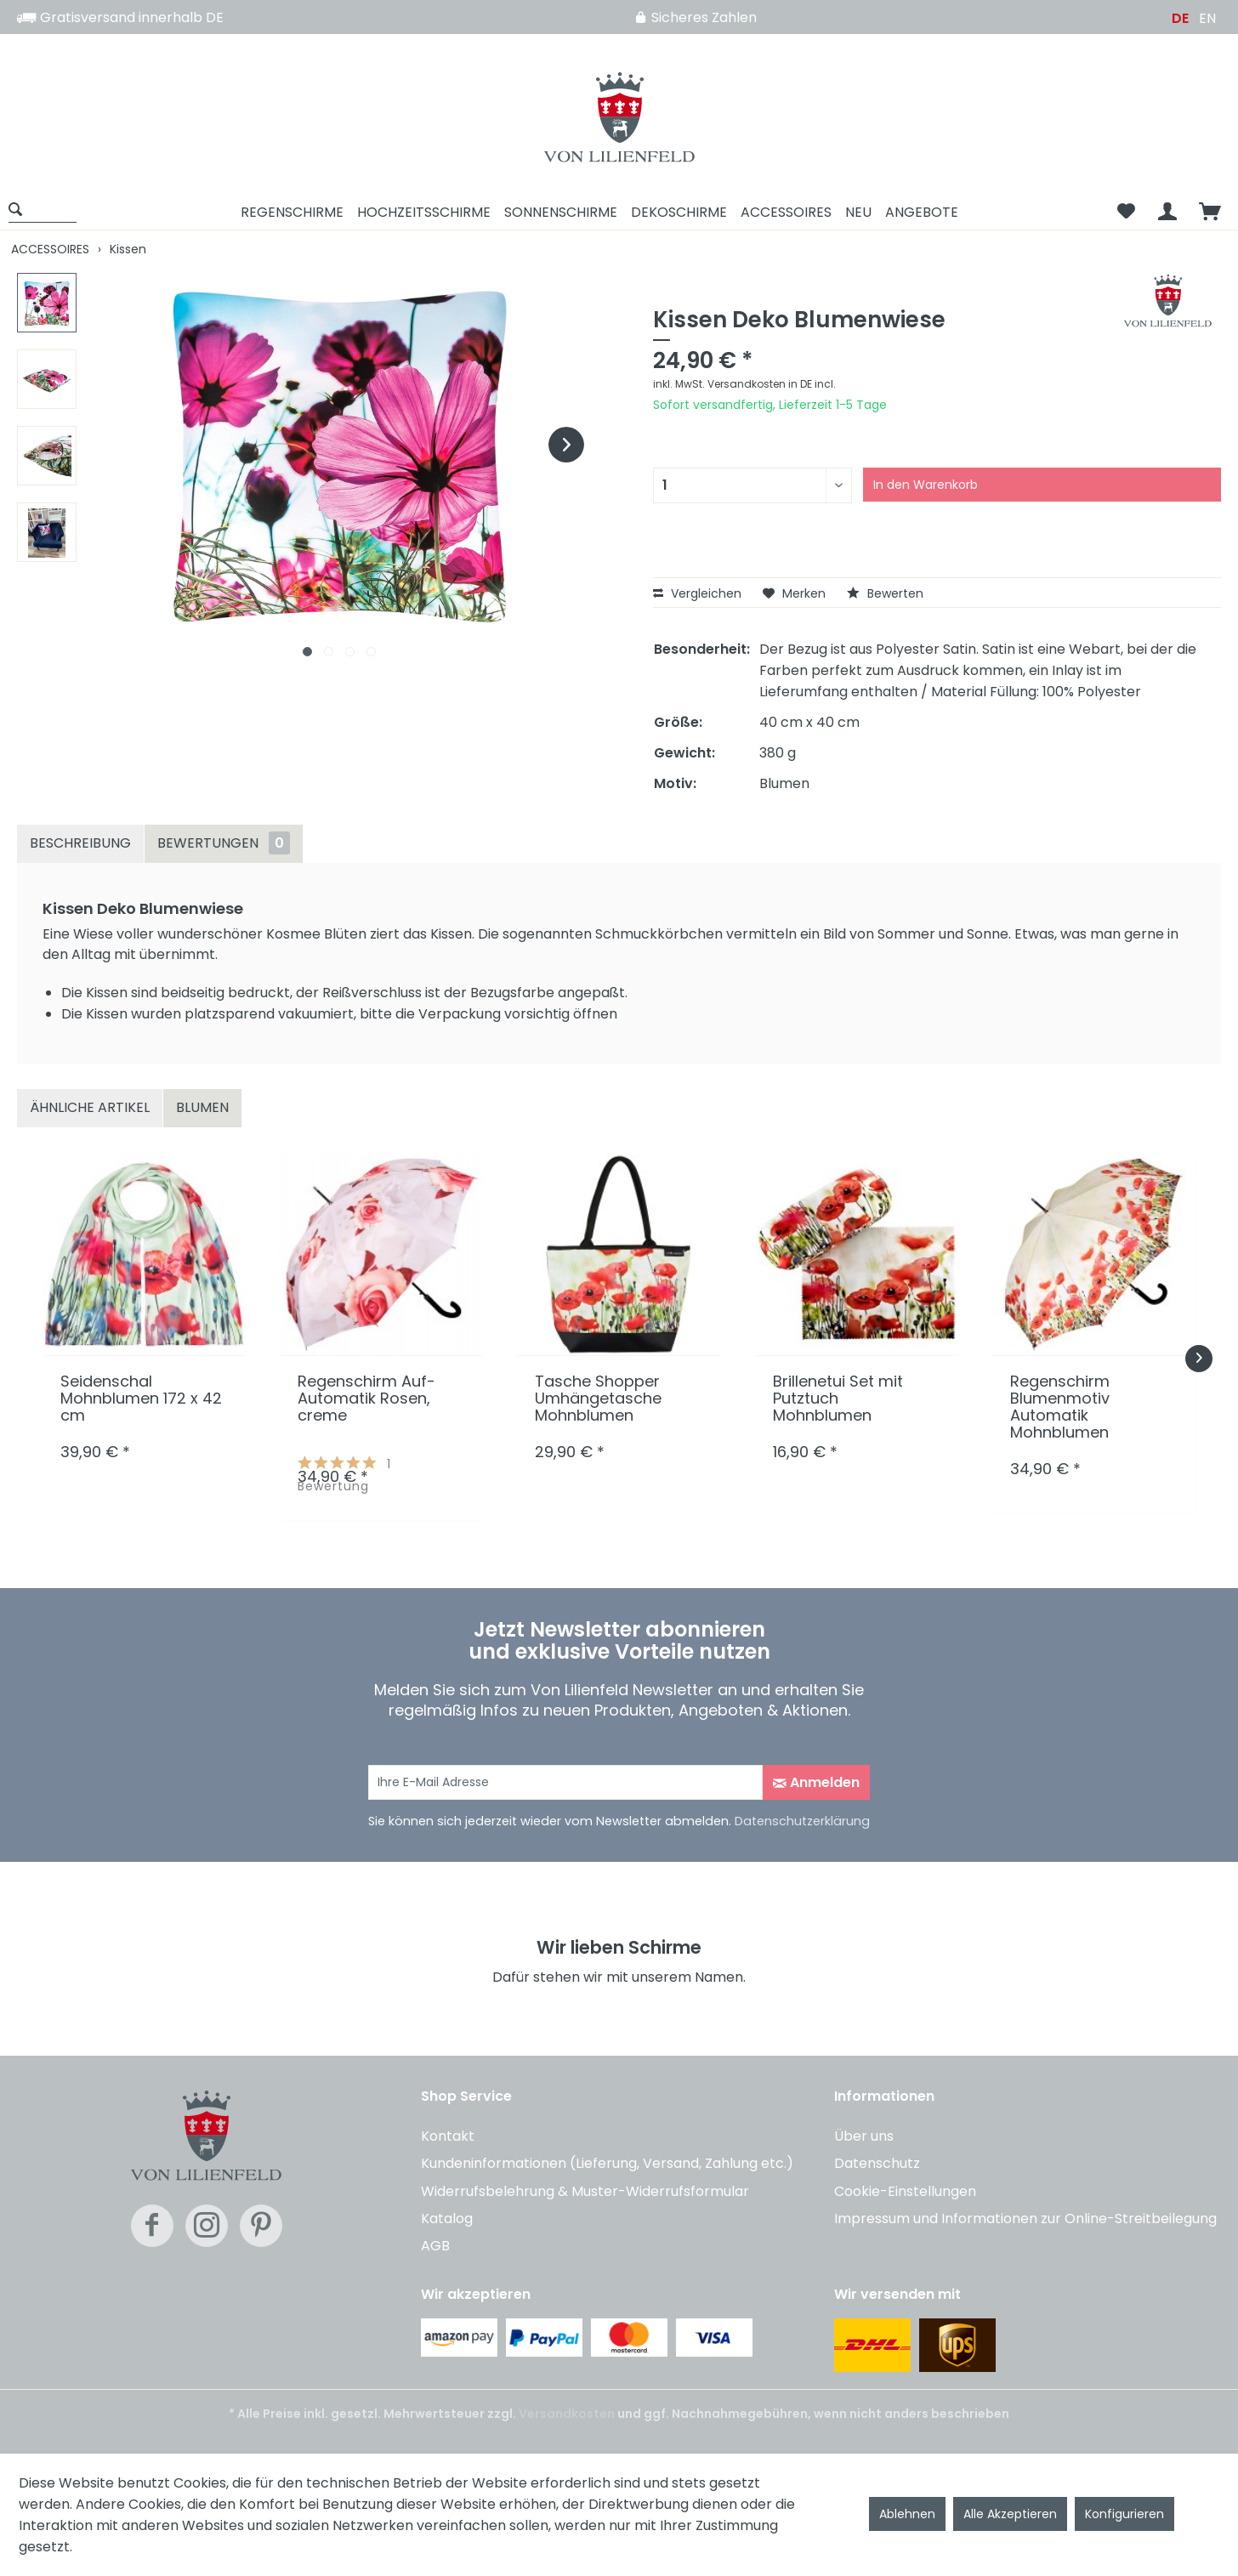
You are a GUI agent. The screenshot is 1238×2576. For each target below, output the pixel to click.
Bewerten (885, 593)
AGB (435, 2245)
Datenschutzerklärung (802, 1821)
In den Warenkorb (925, 484)
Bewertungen (223, 842)
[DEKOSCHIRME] (679, 212)
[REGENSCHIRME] (292, 212)
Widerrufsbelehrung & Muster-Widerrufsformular (585, 2191)
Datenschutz (877, 2163)
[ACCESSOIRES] (786, 212)
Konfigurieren (1124, 2513)
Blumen (202, 1107)
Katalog (447, 2218)
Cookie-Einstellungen (905, 2191)
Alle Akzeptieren (1010, 2513)
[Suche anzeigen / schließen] (43, 209)
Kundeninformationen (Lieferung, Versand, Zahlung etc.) (607, 2163)
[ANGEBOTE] (921, 212)
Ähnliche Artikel (90, 1107)
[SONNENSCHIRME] (560, 212)
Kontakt (447, 2136)
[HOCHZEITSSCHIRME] (423, 212)
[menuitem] (48, 212)
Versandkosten (567, 2413)
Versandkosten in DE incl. (771, 384)
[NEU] (858, 212)
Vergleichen (697, 593)
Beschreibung (80, 843)
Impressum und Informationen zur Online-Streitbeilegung (1025, 2218)
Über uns (864, 2136)
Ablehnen (907, 2513)
